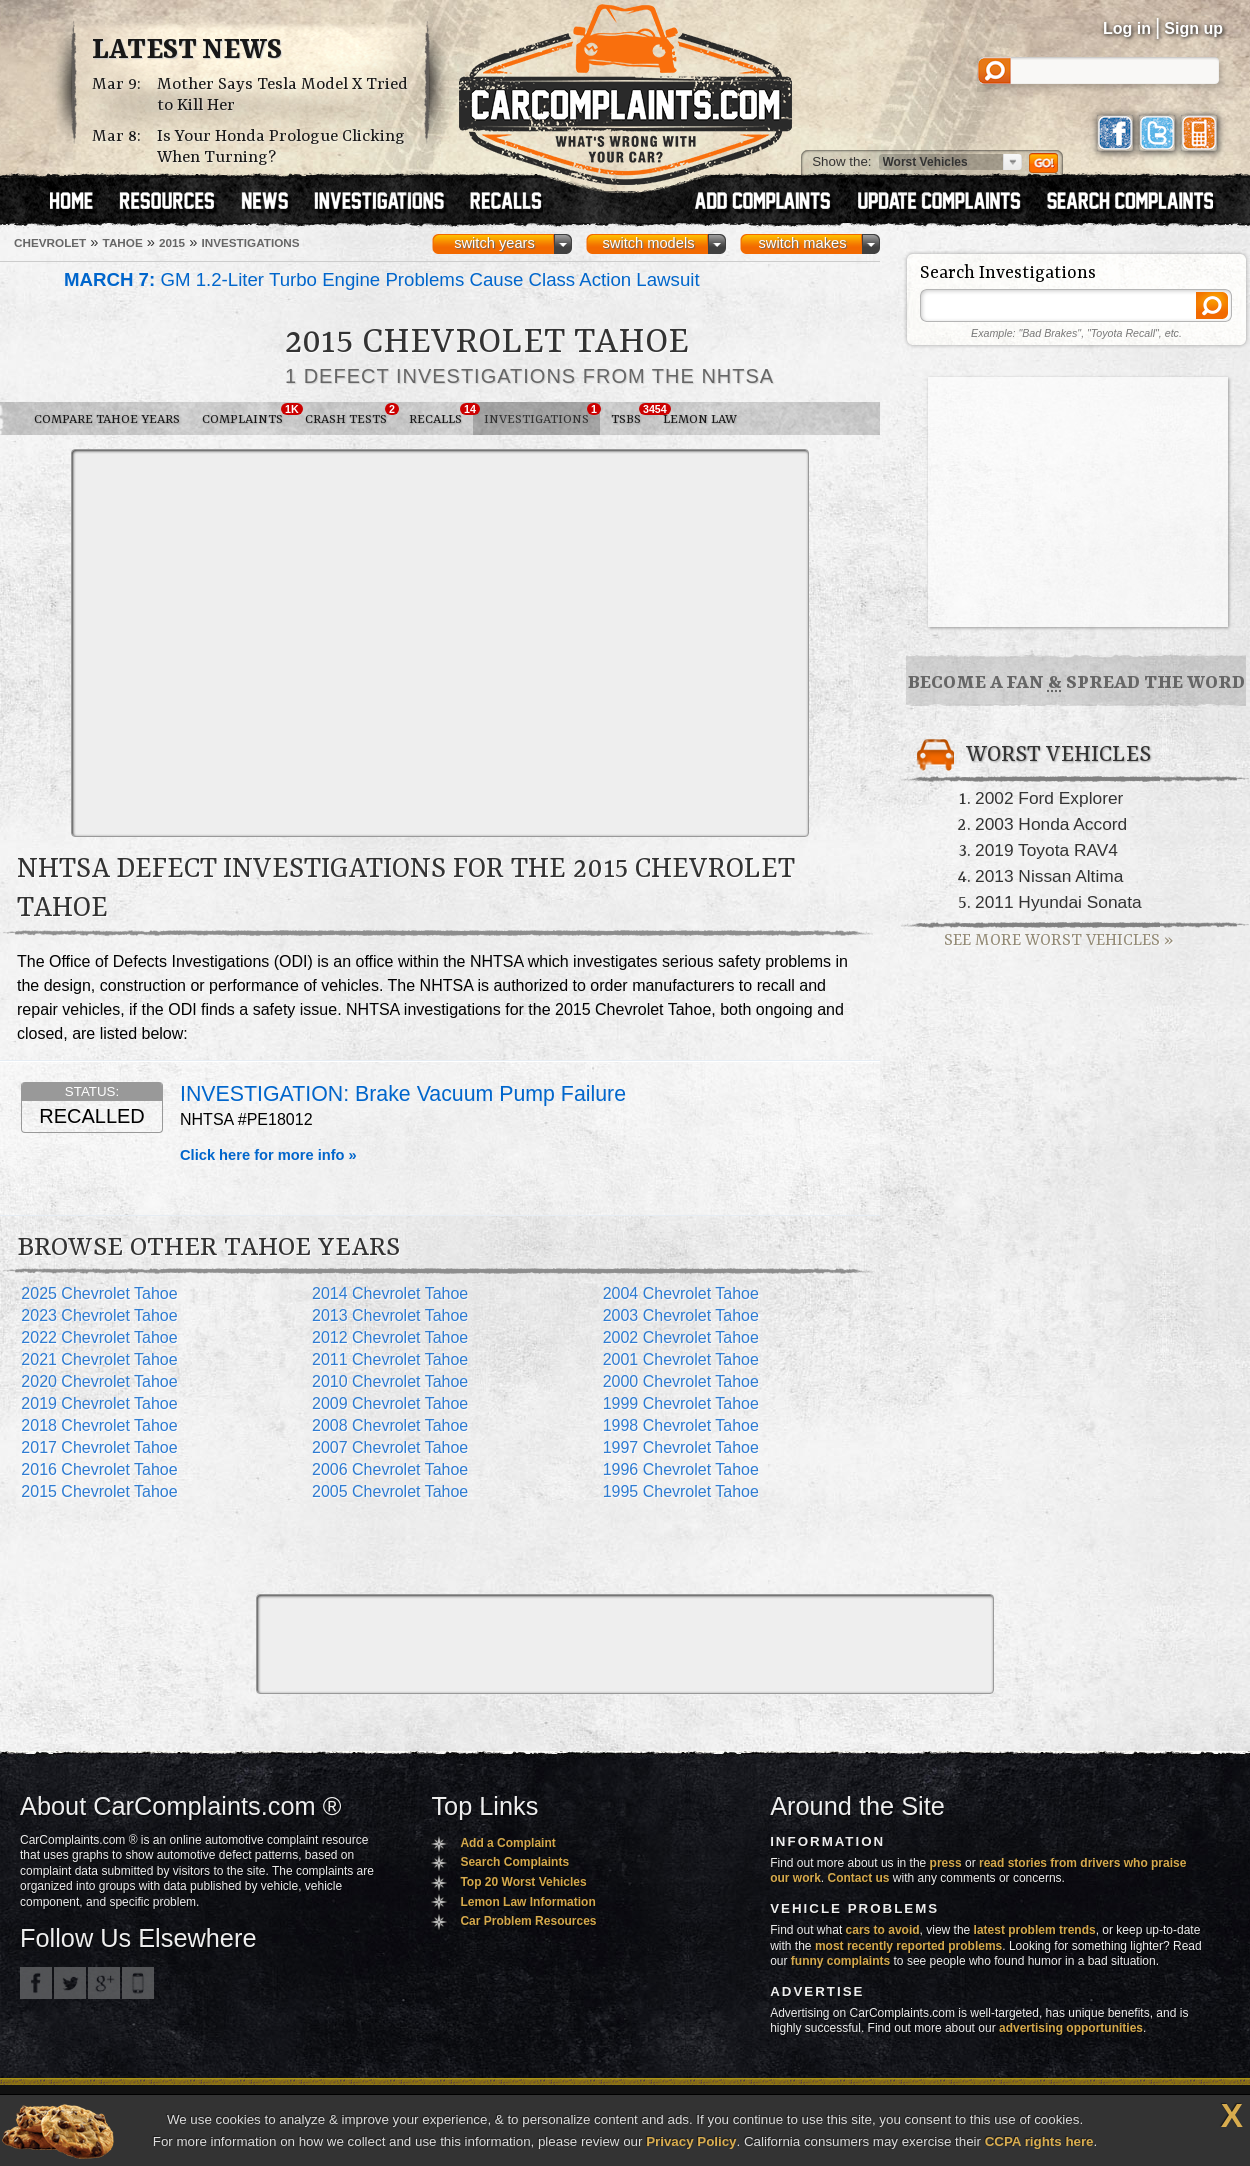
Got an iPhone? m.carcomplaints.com (138, 1983)
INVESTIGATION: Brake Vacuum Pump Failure (403, 1094)
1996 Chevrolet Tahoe (681, 1469)
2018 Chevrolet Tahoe (99, 1425)
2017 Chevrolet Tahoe (99, 1447)
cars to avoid (883, 1930)
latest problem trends (1035, 1930)
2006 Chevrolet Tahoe (390, 1469)
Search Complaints (514, 1862)
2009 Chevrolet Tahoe (390, 1403)
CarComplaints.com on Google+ (104, 1983)
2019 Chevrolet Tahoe (99, 1403)
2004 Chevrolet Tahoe (681, 1293)
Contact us (859, 1878)
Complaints (248, 415)
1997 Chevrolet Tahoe (681, 1447)
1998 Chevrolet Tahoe (681, 1425)
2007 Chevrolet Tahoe (390, 1447)
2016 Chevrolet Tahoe (99, 1469)
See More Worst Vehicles (1058, 940)
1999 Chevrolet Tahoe (681, 1403)
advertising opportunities (1071, 2028)
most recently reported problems (908, 1946)
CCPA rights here (1039, 2141)
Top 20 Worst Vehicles (523, 1882)
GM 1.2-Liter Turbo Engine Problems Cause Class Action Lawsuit (382, 279)
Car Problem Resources (528, 1921)
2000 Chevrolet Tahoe (681, 1381)
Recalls (441, 415)
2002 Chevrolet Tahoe (681, 1337)
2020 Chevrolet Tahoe (99, 1381)
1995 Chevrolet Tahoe (681, 1491)
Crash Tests (351, 415)
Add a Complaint (507, 1843)
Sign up (1193, 28)
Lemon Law (700, 419)
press (946, 1863)
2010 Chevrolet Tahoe (390, 1381)
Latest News (187, 51)
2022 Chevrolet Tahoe (99, 1337)
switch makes (803, 243)
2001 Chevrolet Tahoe (681, 1359)
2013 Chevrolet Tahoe (390, 1315)
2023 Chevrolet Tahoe (99, 1315)
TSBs (631, 415)
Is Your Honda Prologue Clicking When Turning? (281, 147)
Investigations (542, 415)
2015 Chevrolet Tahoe (99, 1491)
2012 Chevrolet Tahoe (390, 1337)
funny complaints (840, 1961)
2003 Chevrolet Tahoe (681, 1315)
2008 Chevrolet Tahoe (390, 1425)
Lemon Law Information (527, 1902)
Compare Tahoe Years (107, 419)
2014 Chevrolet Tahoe (390, 1293)
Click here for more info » (268, 1155)
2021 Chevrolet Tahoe (99, 1359)
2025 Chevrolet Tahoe (99, 1293)
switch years (494, 243)
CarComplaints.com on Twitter (70, 1983)
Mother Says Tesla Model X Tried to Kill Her (282, 95)
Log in (1127, 28)
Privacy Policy (691, 2141)
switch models (648, 243)
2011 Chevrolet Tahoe (390, 1359)
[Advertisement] (187, 641)
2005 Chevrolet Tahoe (390, 1491)
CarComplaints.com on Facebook (36, 1983)
